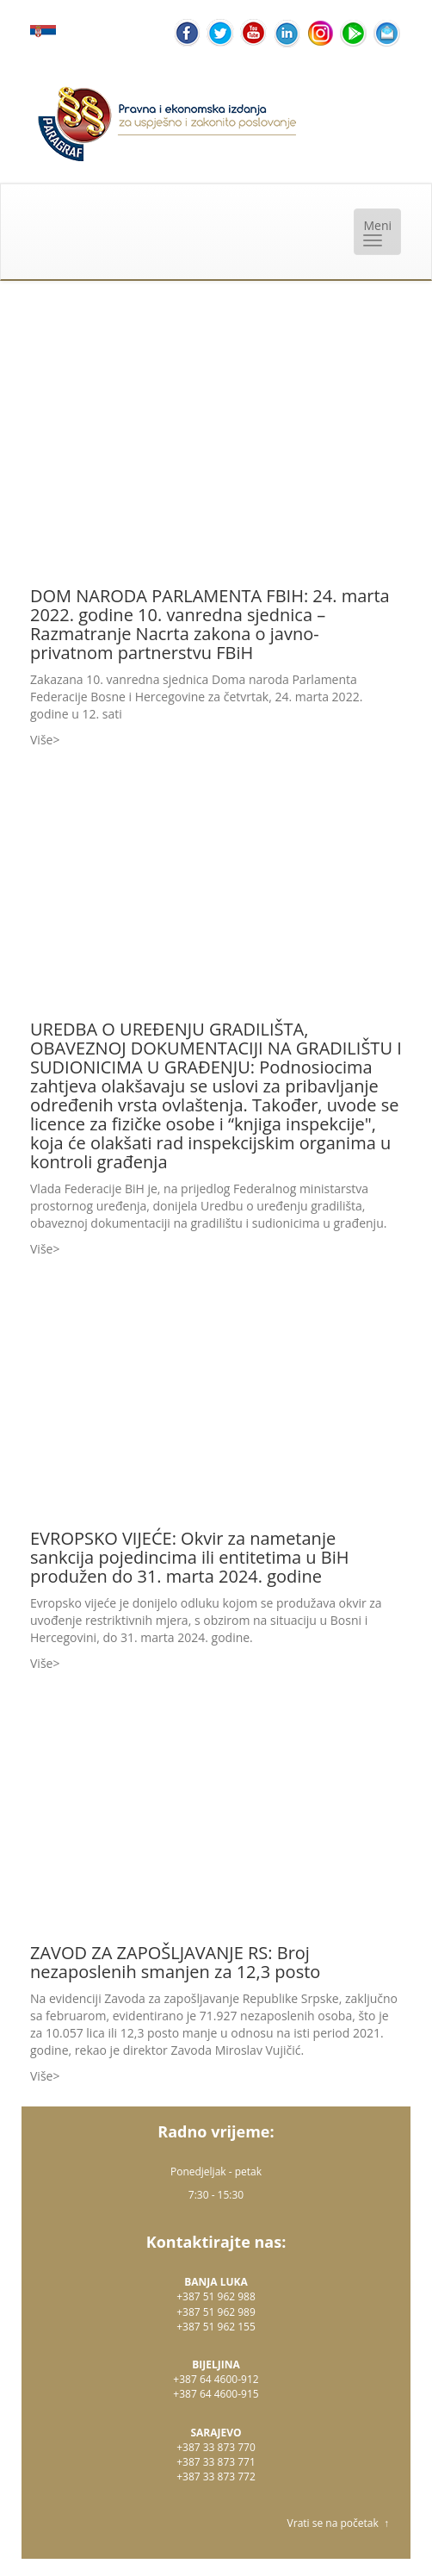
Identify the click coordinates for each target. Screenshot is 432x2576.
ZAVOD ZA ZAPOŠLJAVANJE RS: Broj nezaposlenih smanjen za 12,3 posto (175, 1962)
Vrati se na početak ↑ (338, 2523)
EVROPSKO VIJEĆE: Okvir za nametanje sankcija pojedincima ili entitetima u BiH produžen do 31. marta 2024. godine (189, 1557)
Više (41, 739)
